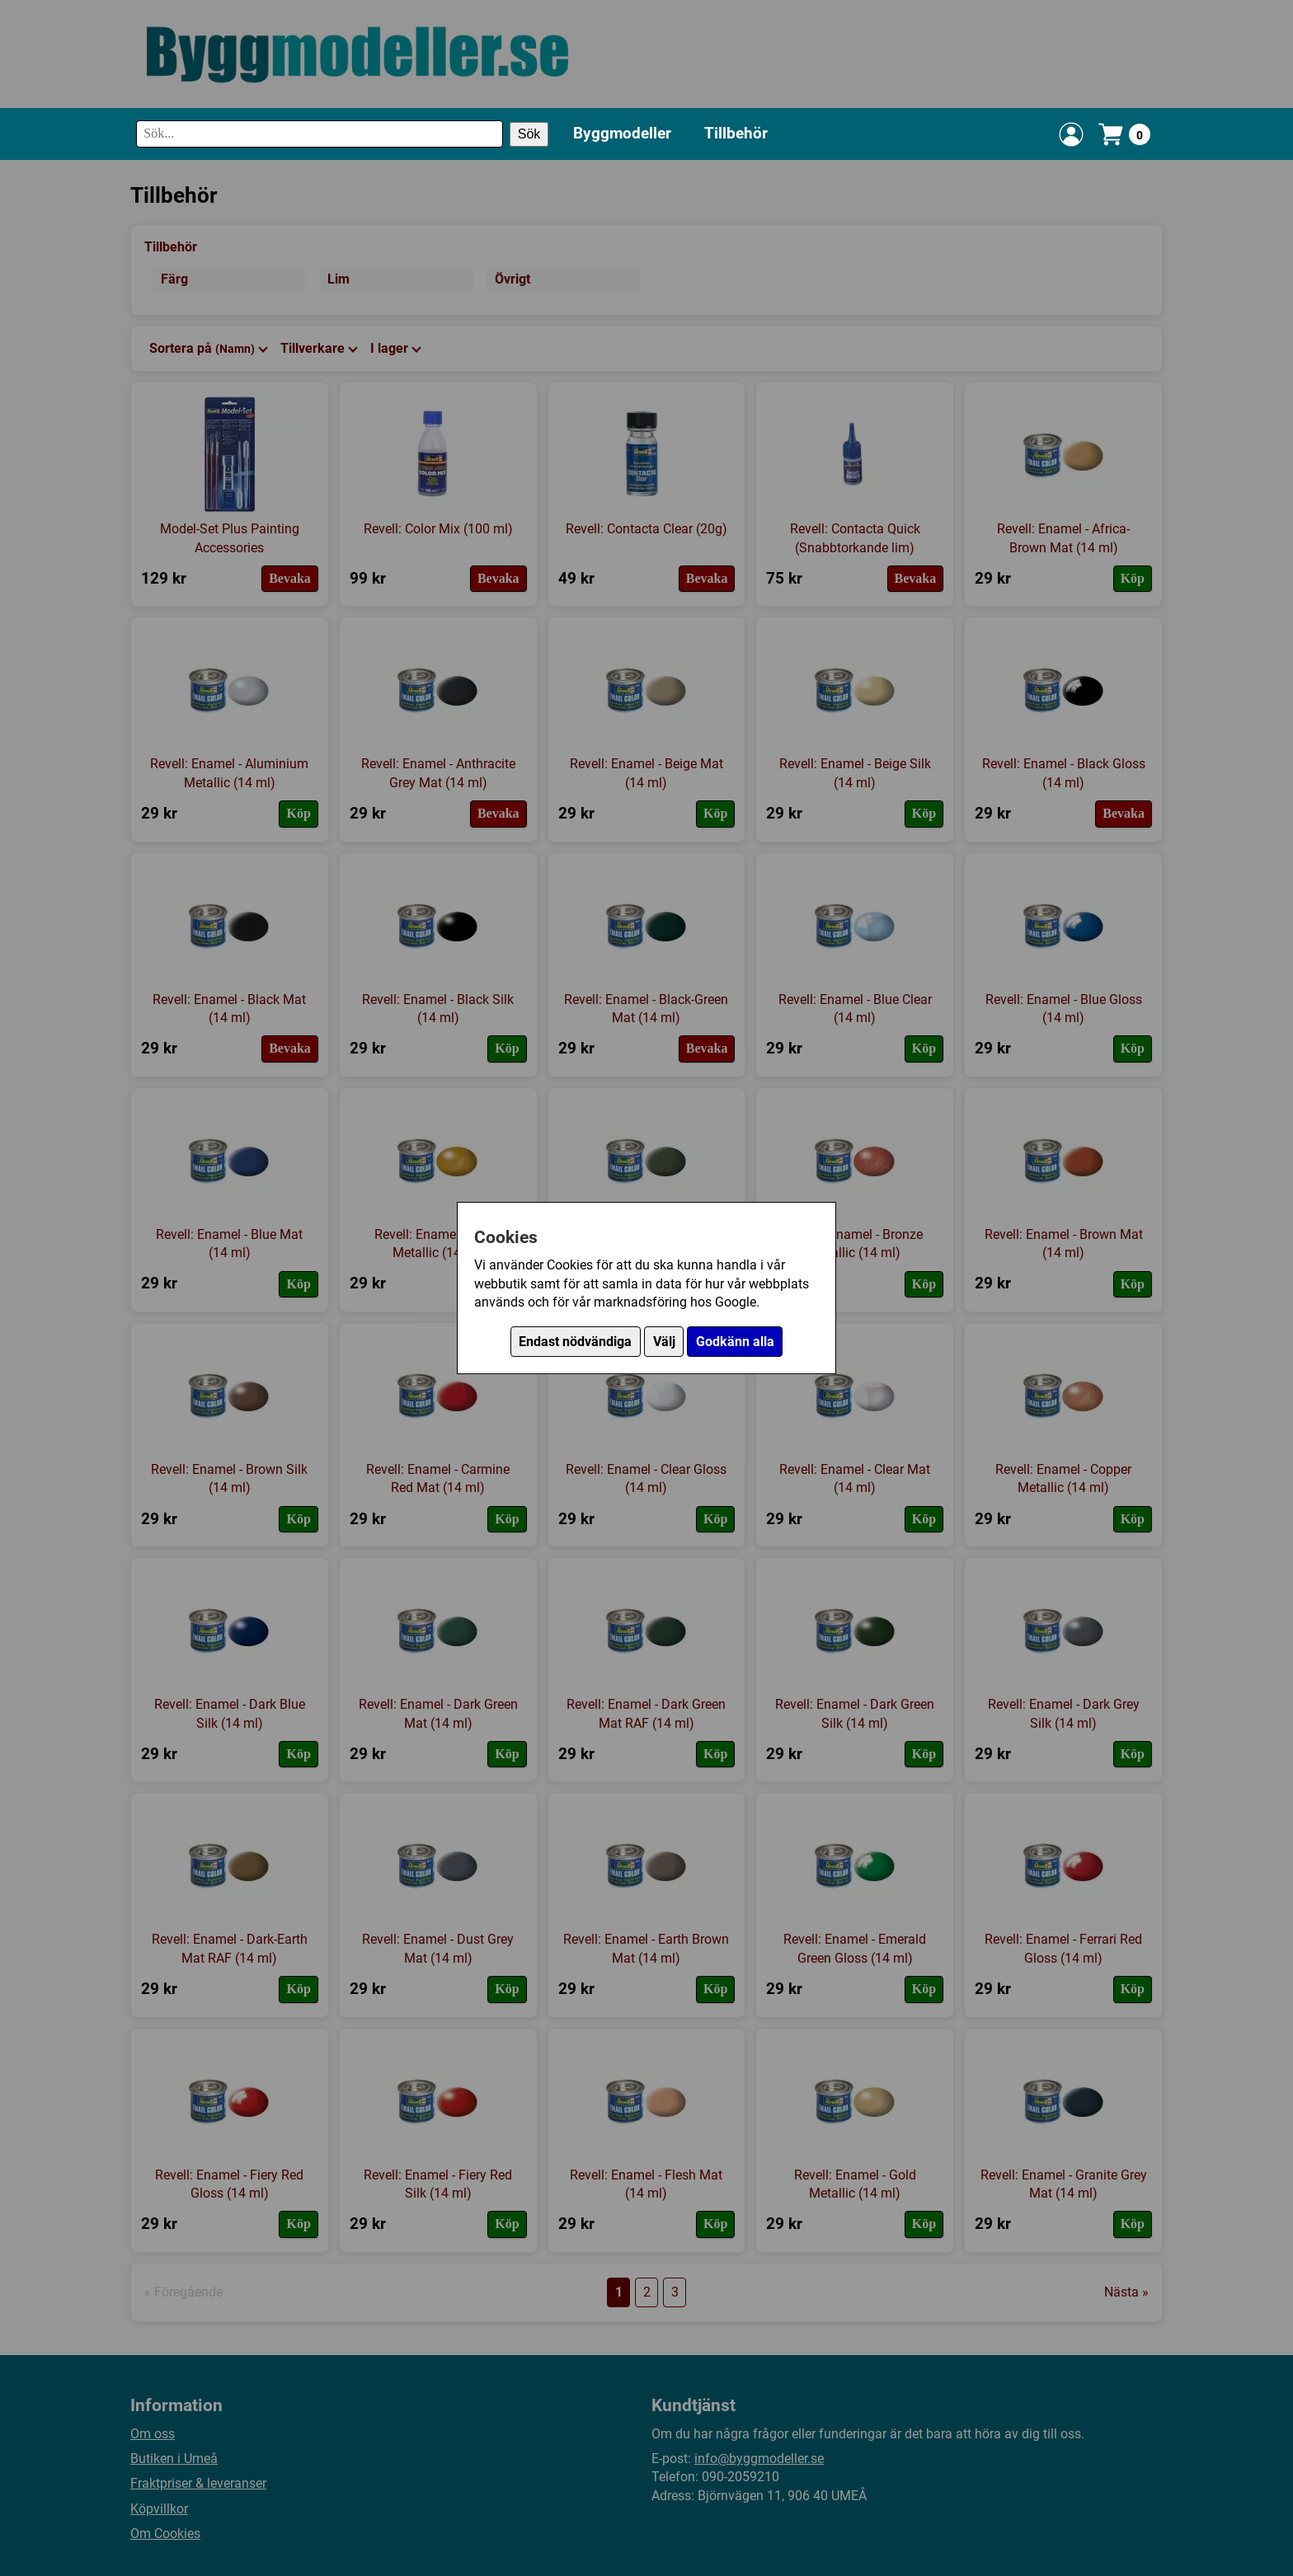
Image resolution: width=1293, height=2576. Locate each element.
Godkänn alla (735, 1341)
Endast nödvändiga (575, 1341)
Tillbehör (736, 133)
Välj (664, 1341)
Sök (529, 134)
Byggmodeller (622, 133)
